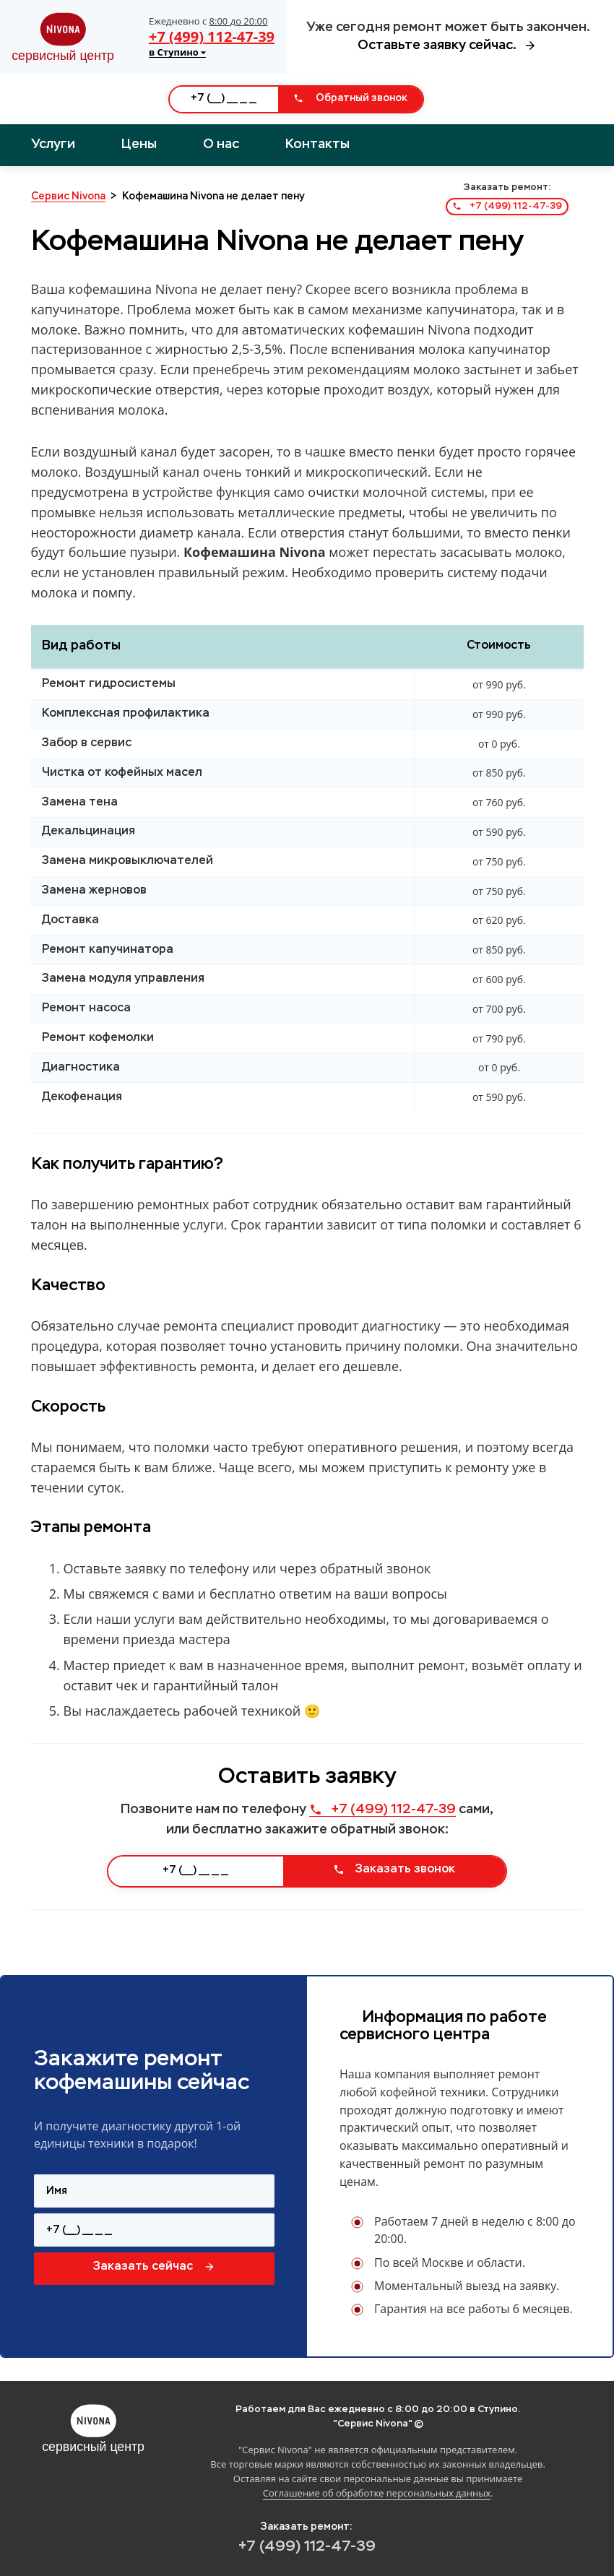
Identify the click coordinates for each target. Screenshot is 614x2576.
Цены (139, 144)
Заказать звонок (394, 1869)
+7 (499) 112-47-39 (211, 36)
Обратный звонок (350, 98)
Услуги (53, 144)
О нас (221, 144)
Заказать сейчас (154, 2267)
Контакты (317, 144)
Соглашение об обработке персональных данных (376, 2492)
